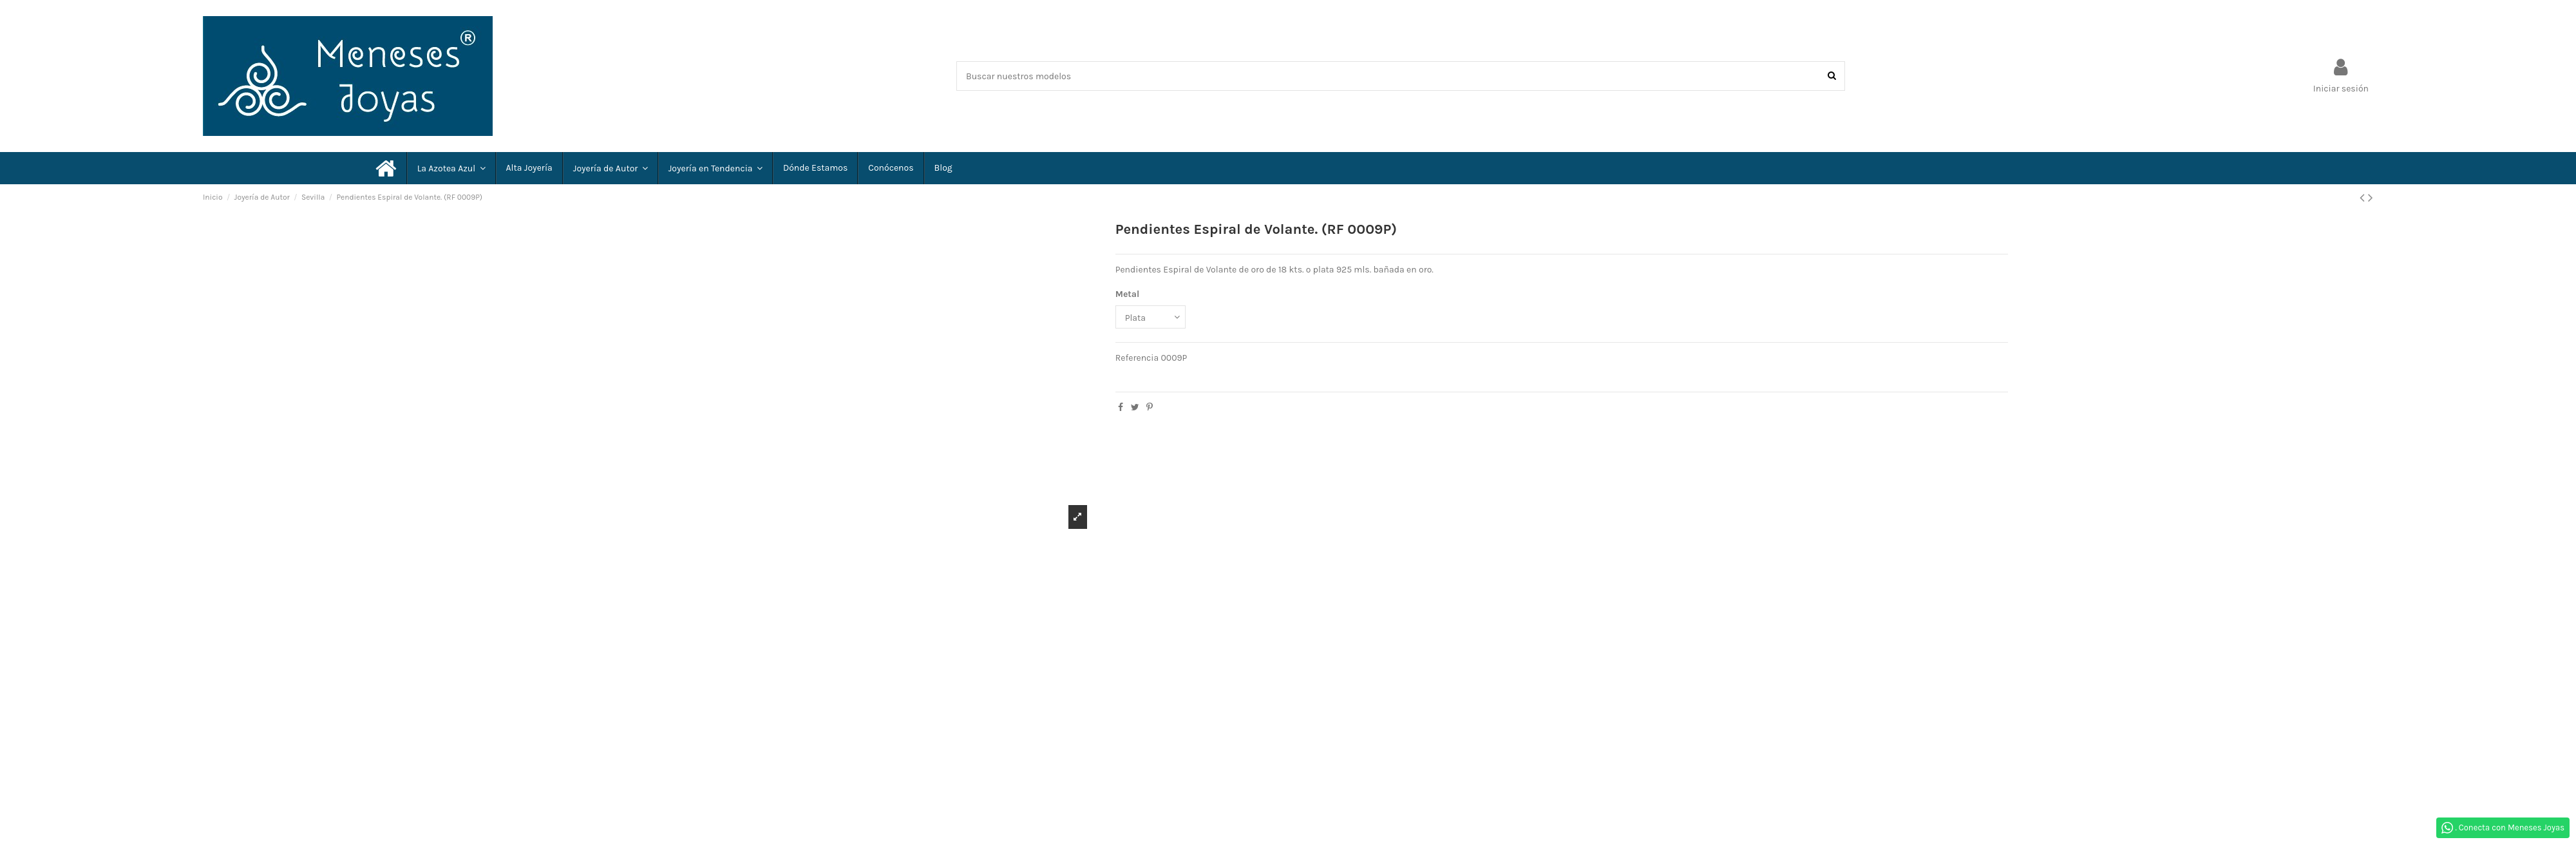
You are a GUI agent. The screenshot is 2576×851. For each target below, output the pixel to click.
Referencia (1137, 357)
